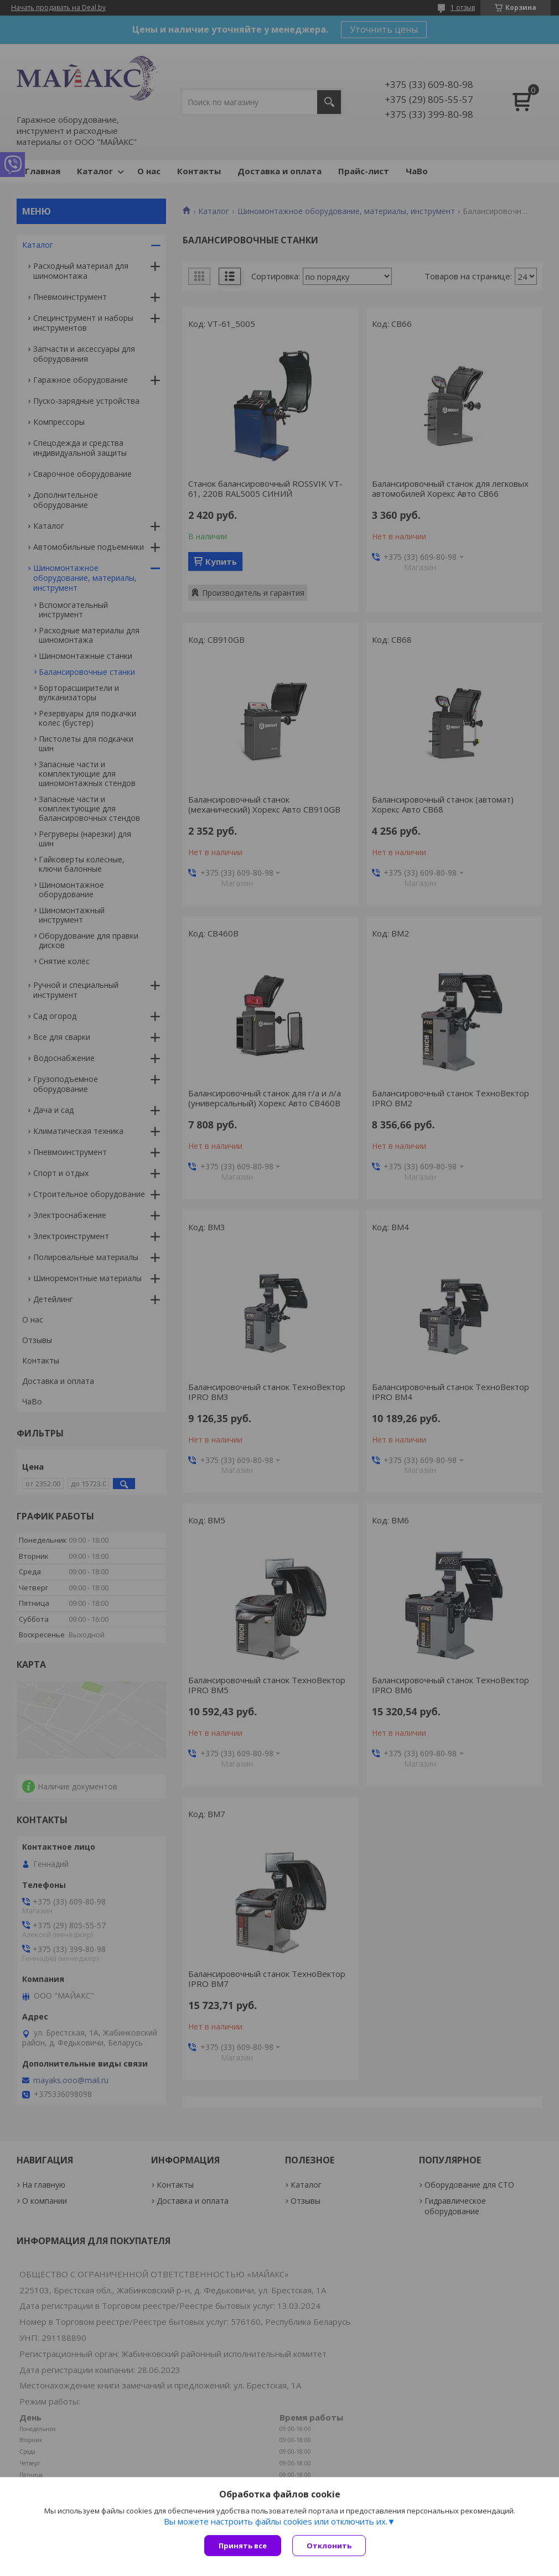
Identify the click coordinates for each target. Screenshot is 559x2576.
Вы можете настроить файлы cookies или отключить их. (275, 2521)
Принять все (243, 2546)
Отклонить (329, 2546)
